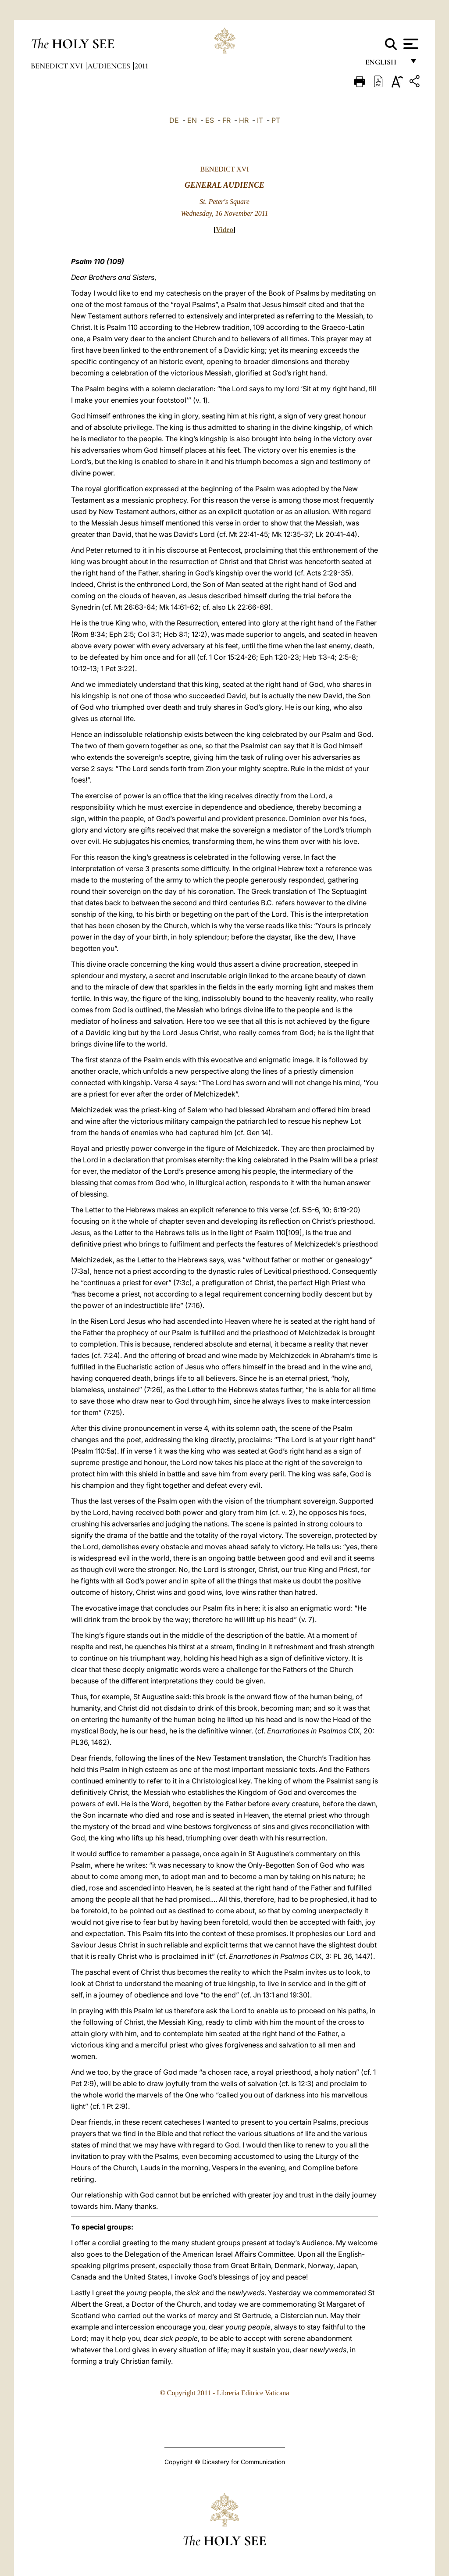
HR (244, 120)
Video (224, 229)
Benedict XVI (58, 66)
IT (260, 120)
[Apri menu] (409, 43)
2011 (141, 66)
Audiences (109, 66)
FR (226, 120)
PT (275, 120)
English (384, 64)
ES (209, 120)
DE (174, 120)
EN (192, 120)
